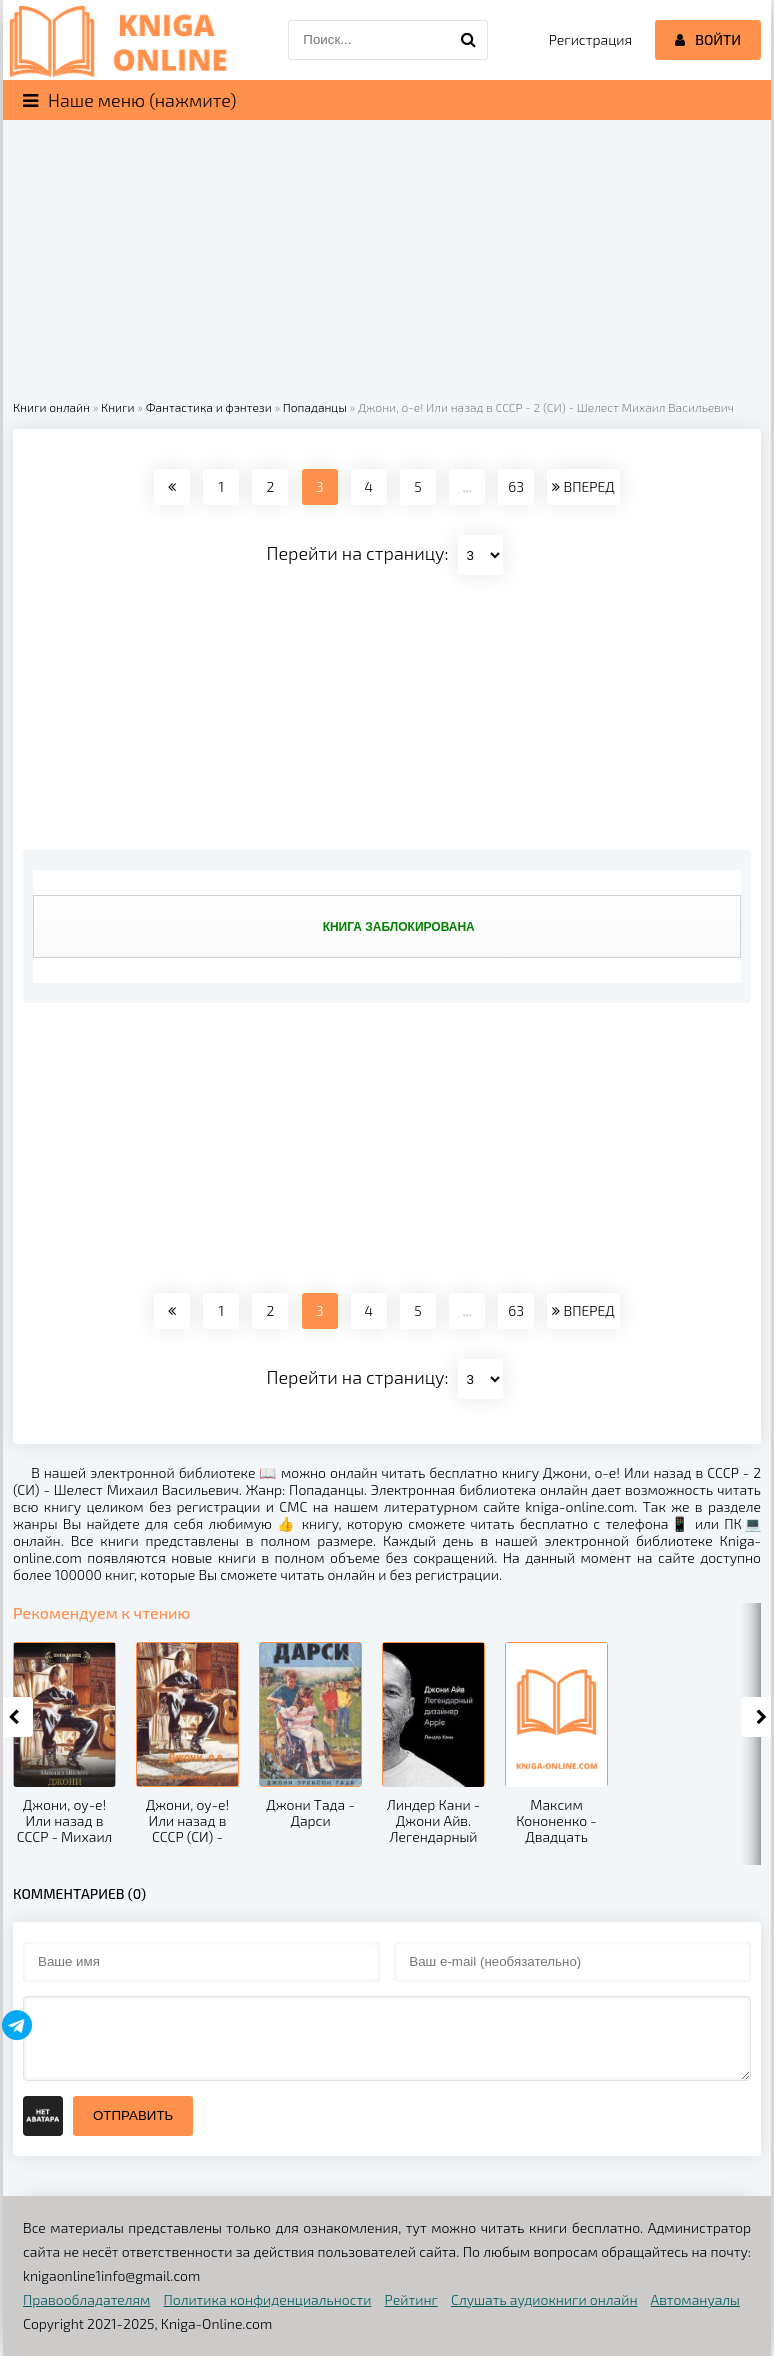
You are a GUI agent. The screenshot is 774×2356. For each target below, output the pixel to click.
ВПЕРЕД (583, 486)
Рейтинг (411, 2299)
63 (516, 486)
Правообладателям (86, 2299)
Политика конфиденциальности (268, 2299)
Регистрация (590, 39)
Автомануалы (695, 2299)
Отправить (133, 2115)
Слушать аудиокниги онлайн (544, 2299)
